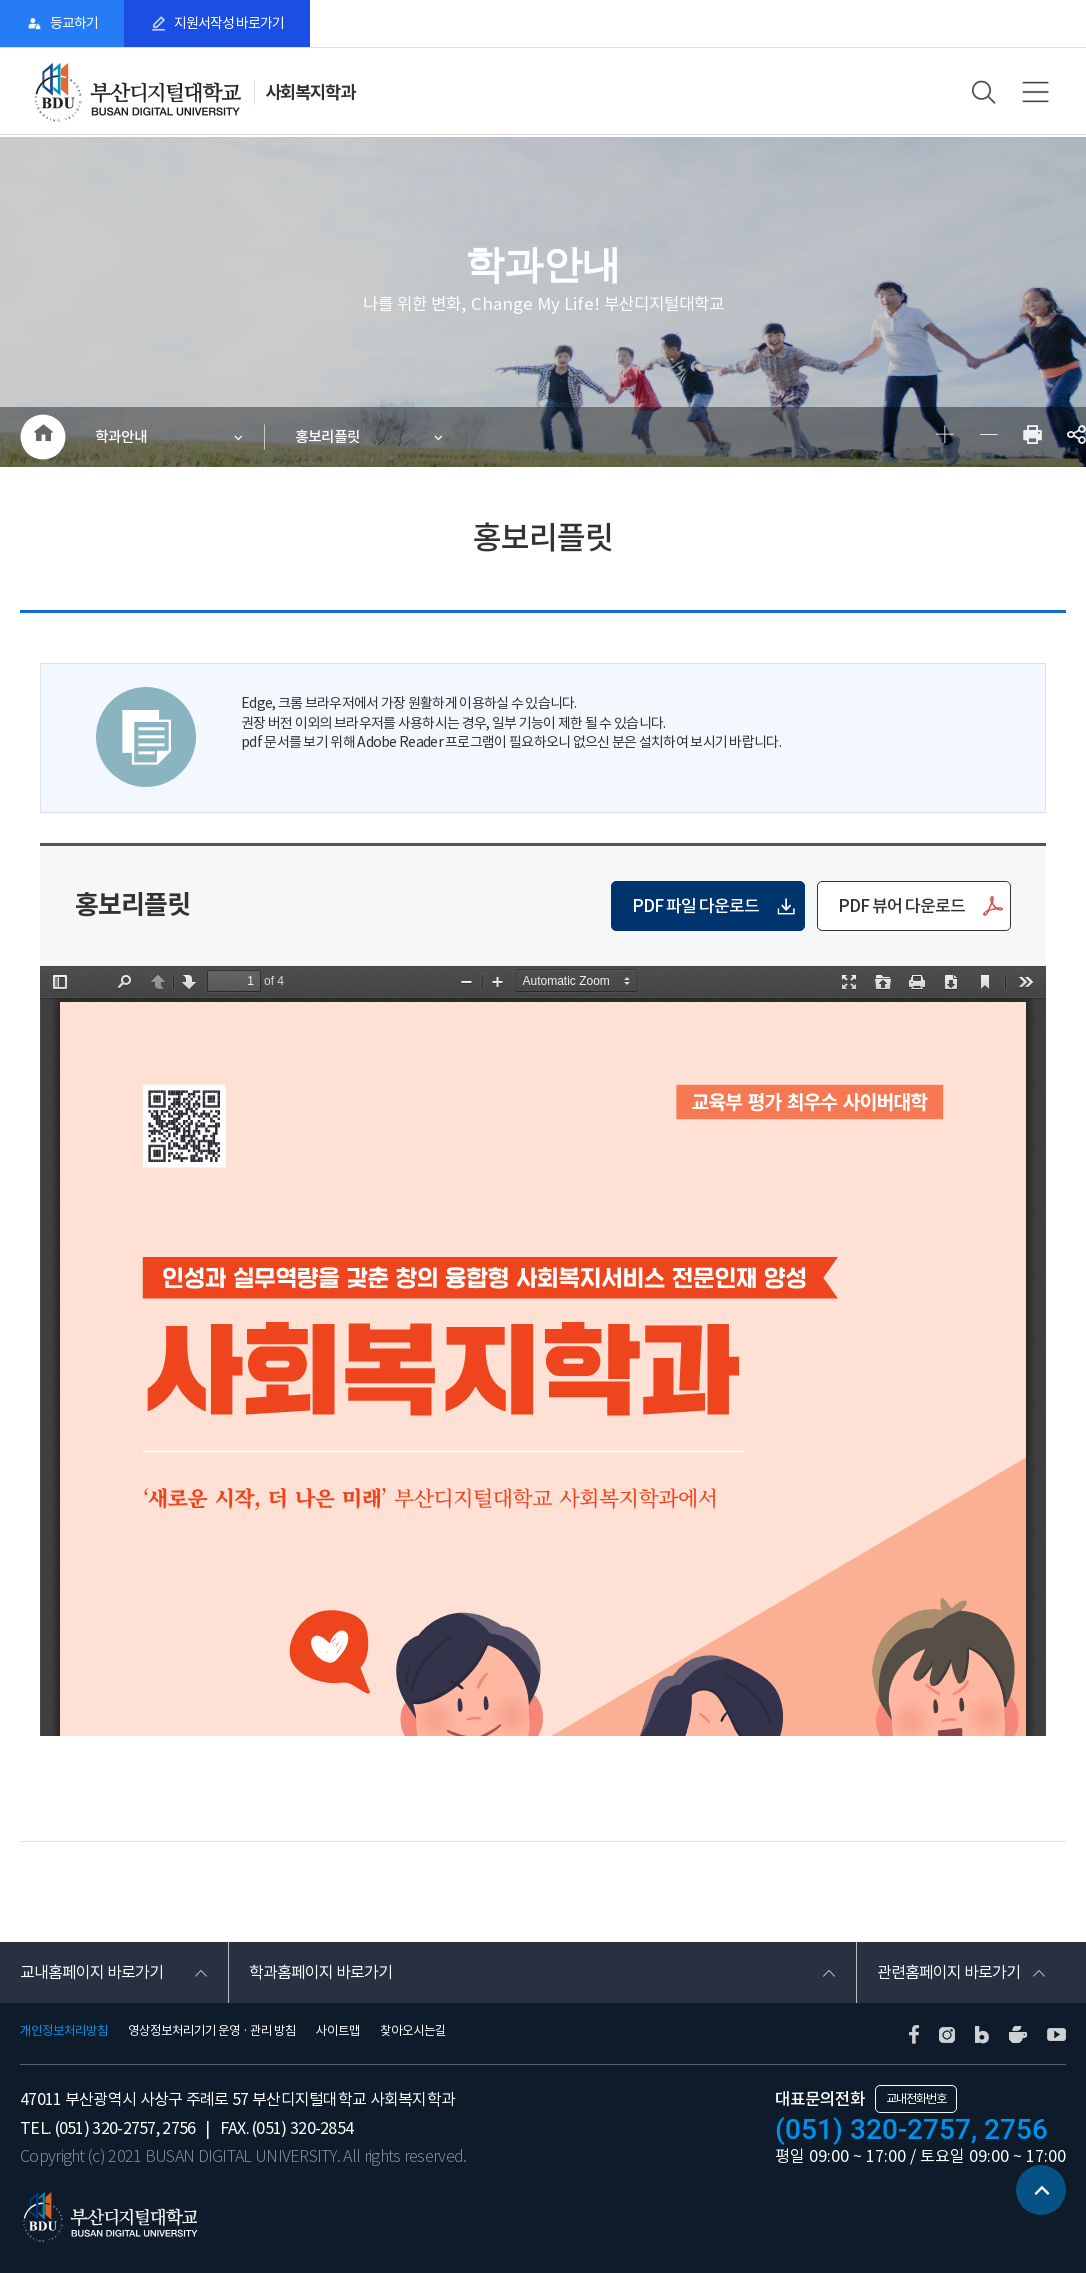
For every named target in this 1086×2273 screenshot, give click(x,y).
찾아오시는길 (413, 2031)
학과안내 (121, 436)
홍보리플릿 (327, 436)
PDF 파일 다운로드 (695, 906)
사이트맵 (338, 2031)
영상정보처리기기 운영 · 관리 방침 (212, 2031)
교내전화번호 (916, 2098)
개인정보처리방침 (64, 2031)
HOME (42, 437)
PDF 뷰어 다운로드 (901, 906)
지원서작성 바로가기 (229, 23)
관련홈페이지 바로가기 (948, 1972)
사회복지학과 (310, 92)
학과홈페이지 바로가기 (320, 1972)
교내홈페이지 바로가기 (91, 1972)
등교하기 (74, 23)
